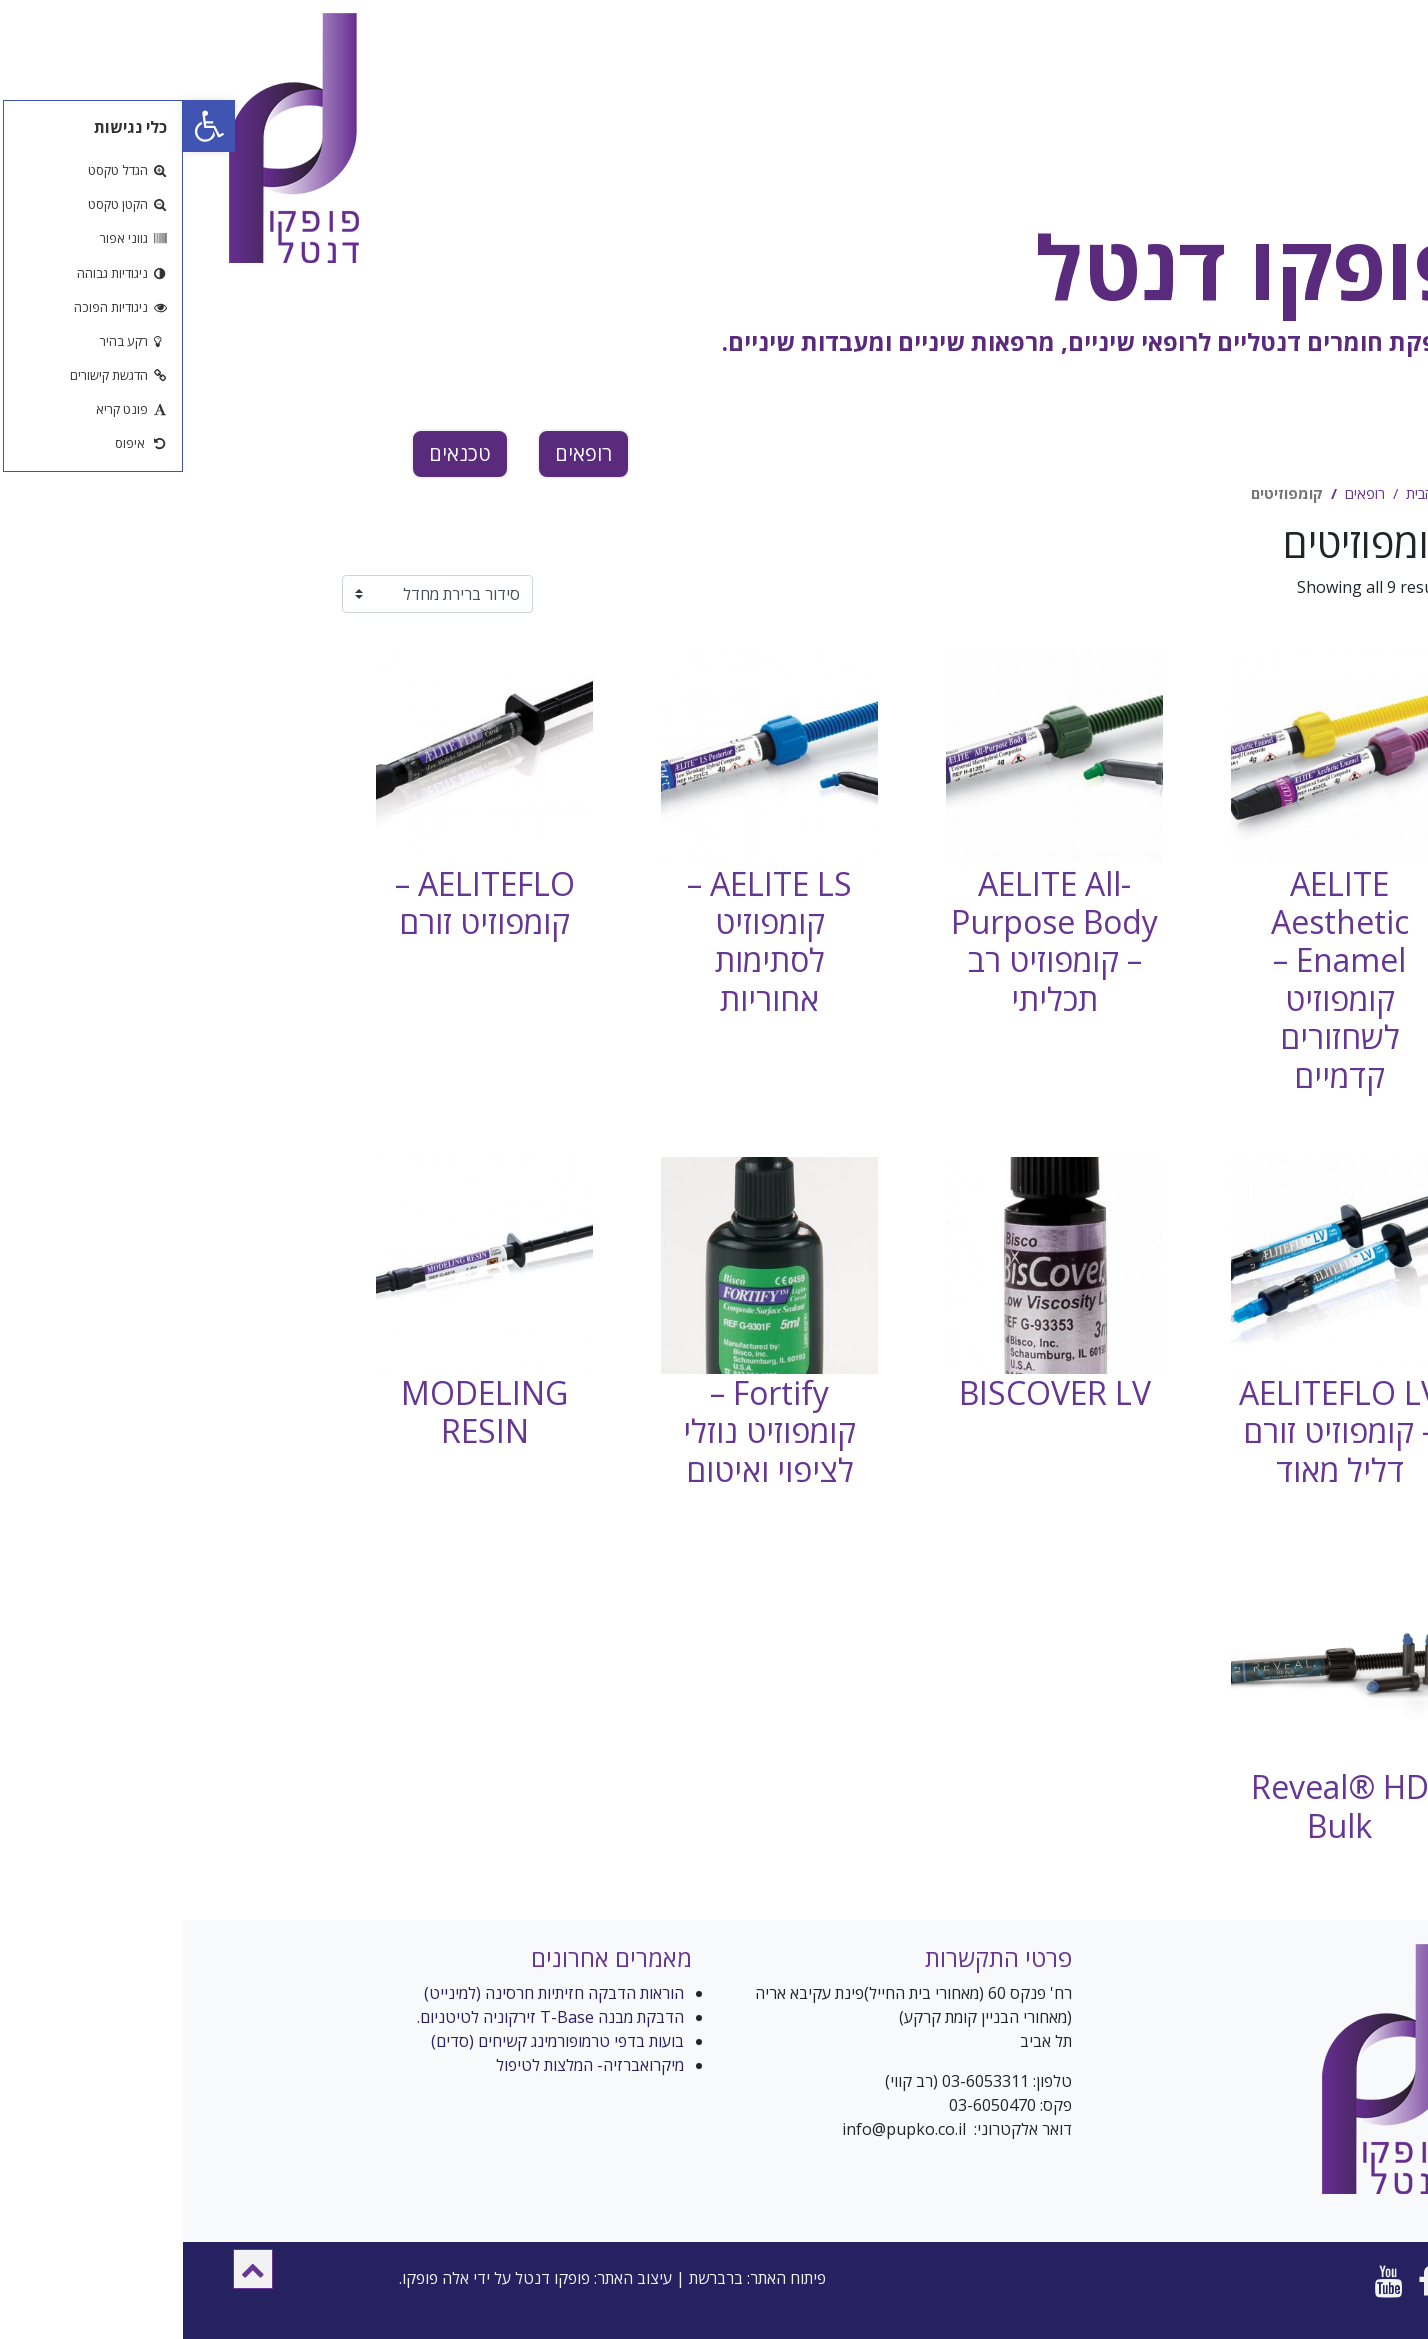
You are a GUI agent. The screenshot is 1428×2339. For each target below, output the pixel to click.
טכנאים (277, 453)
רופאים (400, 453)
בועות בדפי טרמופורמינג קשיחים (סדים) (374, 2041)
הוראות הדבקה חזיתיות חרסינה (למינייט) (371, 1993)
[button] (70, 2269)
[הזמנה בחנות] (254, 594)
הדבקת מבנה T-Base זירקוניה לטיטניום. (367, 2017)
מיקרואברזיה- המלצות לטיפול (407, 2065)
